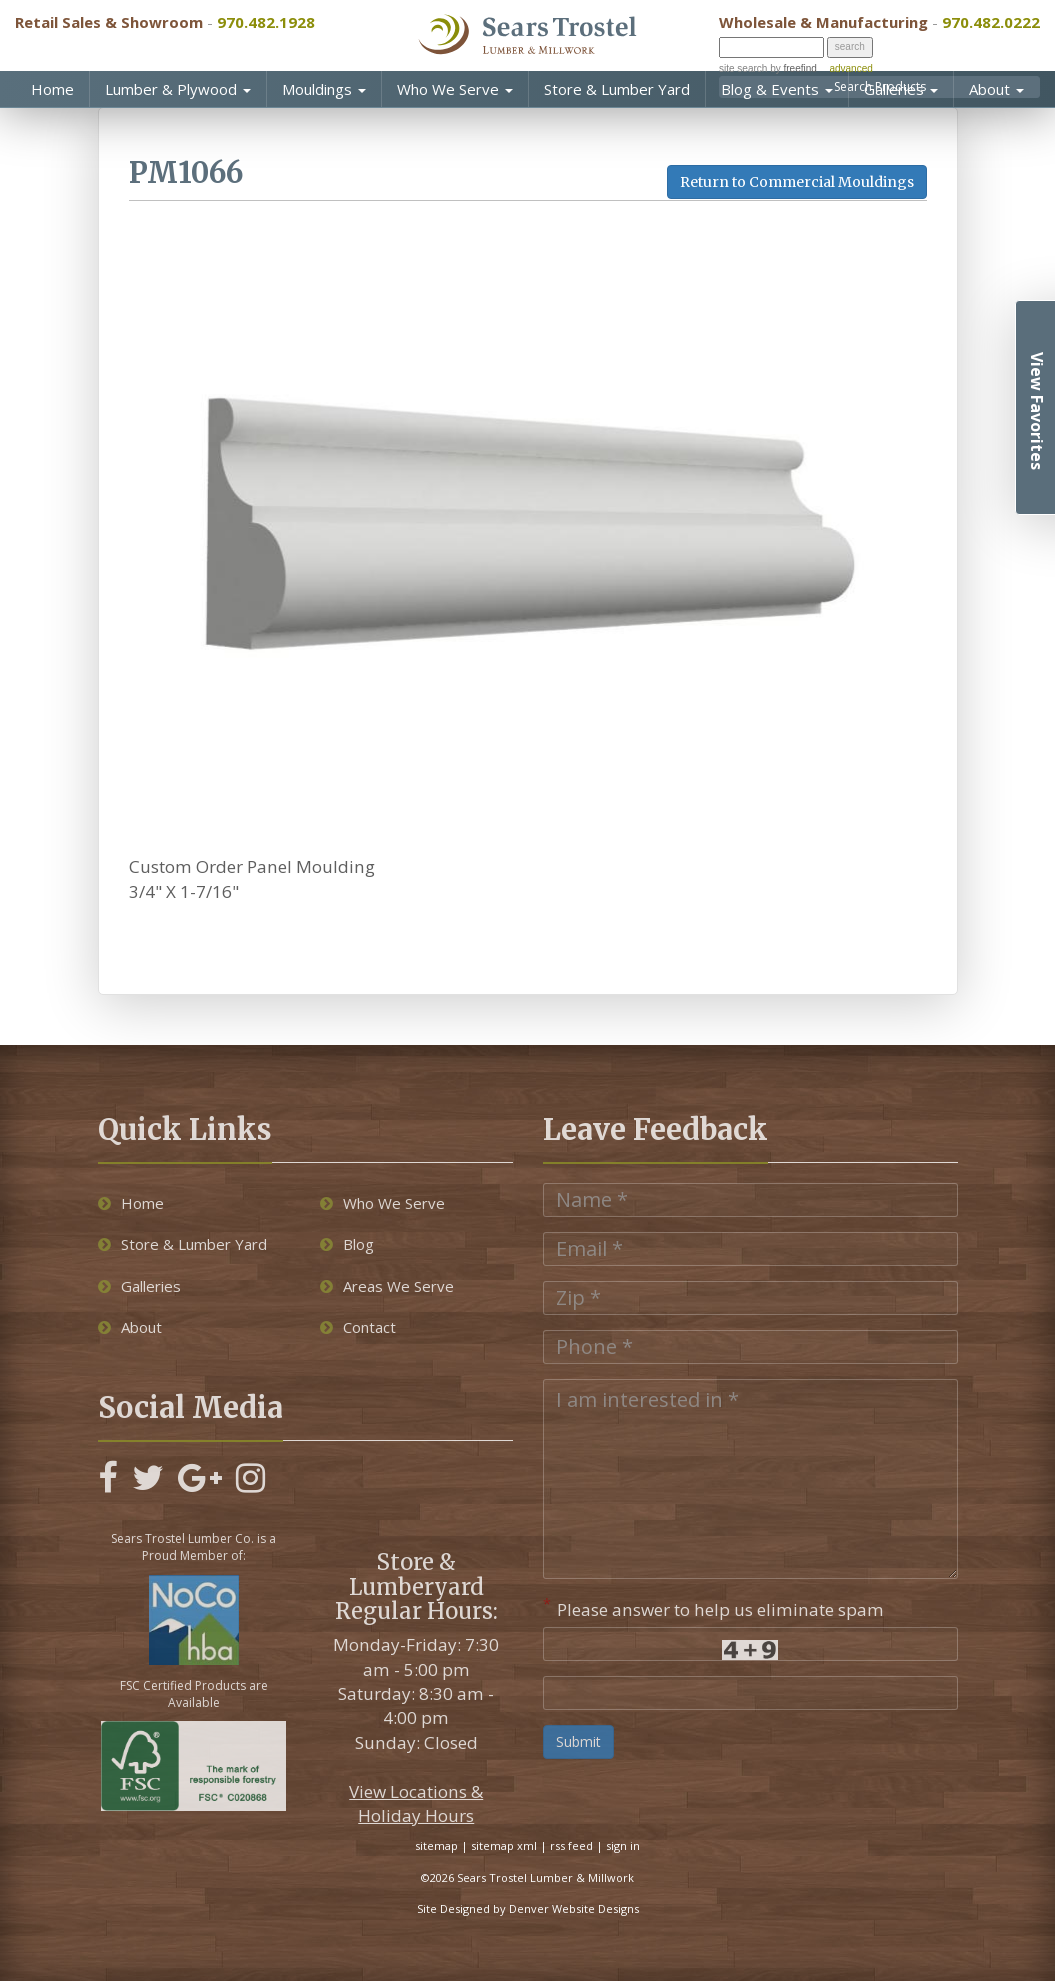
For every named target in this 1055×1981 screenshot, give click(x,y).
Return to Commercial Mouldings (797, 182)
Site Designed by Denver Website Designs (528, 1908)
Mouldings (324, 89)
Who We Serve (455, 89)
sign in (623, 1845)
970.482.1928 (266, 22)
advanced (850, 68)
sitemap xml (504, 1845)
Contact (358, 1327)
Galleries (901, 89)
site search (743, 68)
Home (52, 89)
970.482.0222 (991, 22)
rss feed (571, 1845)
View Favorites (1037, 411)
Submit (578, 1741)
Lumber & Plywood (178, 89)
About (996, 89)
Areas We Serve (387, 1286)
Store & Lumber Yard (617, 89)
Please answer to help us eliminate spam (713, 1607)
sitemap (436, 1845)
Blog (347, 1244)
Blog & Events (777, 89)
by (791, 68)
